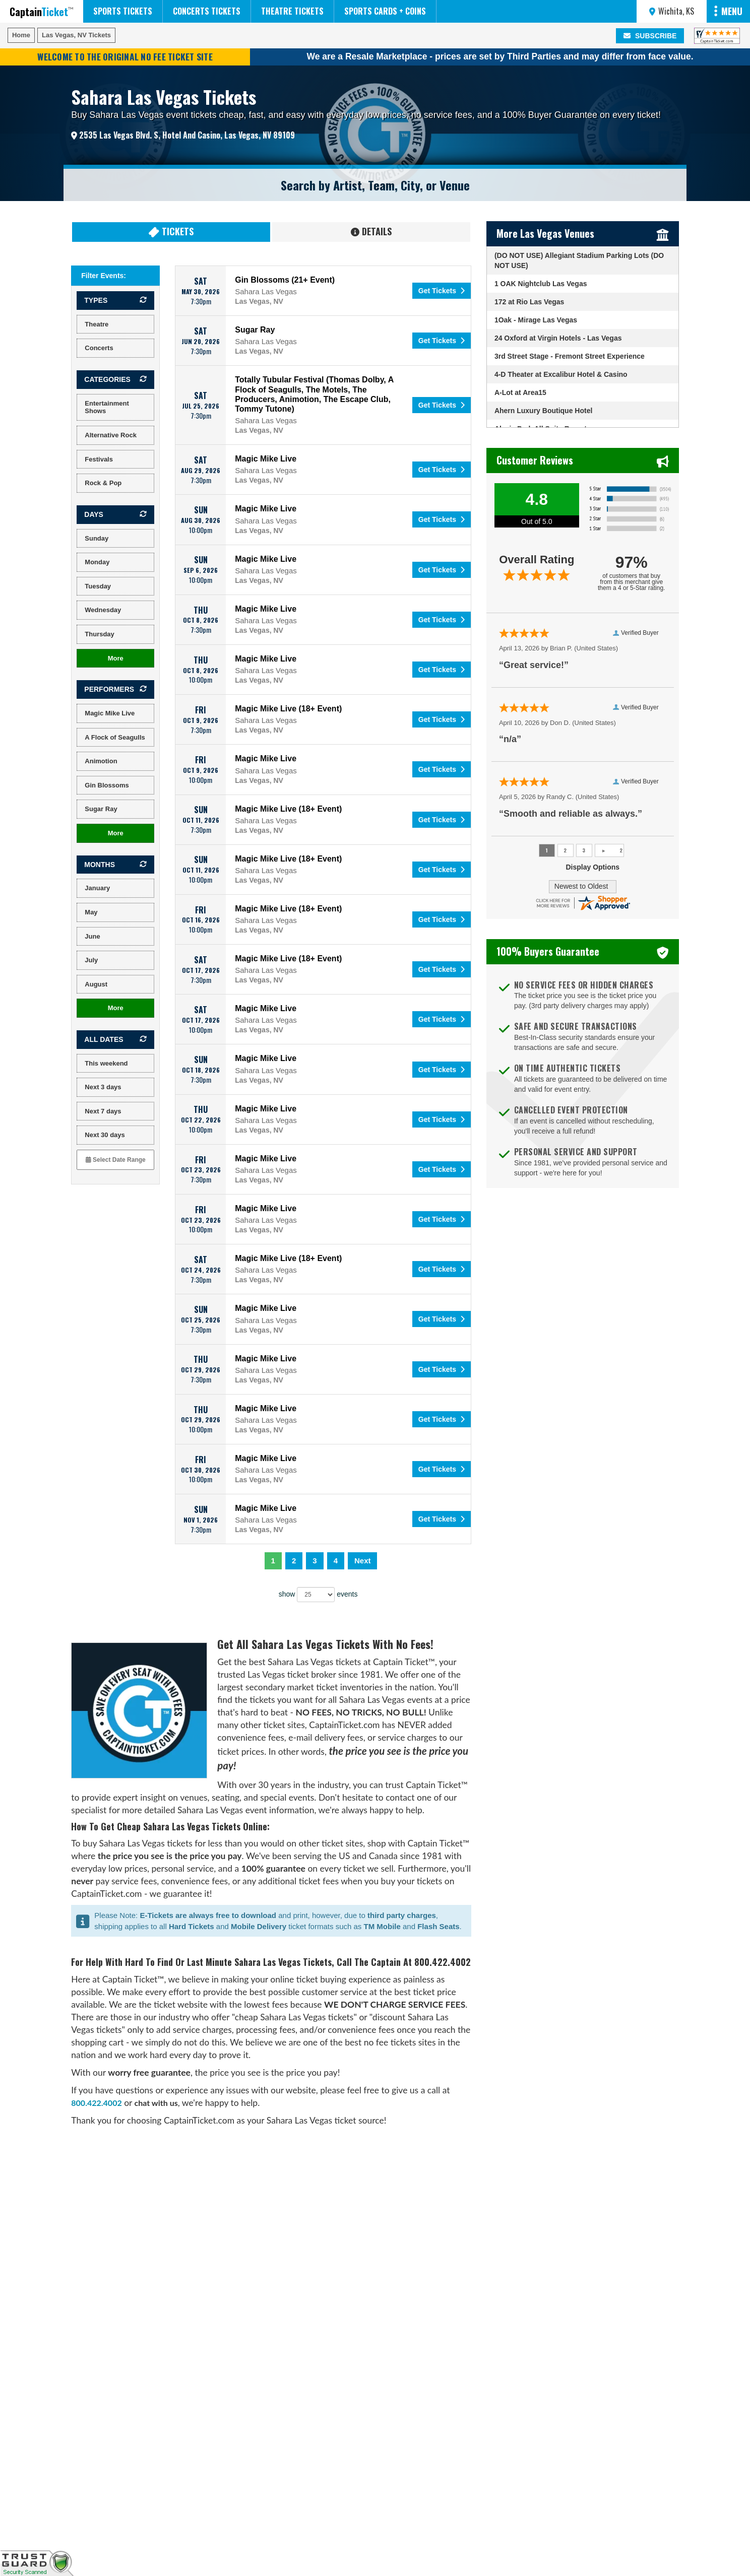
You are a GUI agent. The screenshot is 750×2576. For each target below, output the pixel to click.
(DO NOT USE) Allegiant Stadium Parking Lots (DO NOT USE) (579, 260)
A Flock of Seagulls (115, 737)
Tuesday (98, 586)
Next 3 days (103, 1087)
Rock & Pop (103, 483)
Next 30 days (105, 1135)
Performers (109, 689)
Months (99, 865)
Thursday (99, 634)
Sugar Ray (101, 809)
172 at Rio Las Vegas (529, 302)
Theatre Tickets (292, 11)
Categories (107, 379)
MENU (728, 11)
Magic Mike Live (110, 713)
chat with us (156, 2102)
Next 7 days (103, 1111)
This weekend (106, 1063)
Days (93, 514)
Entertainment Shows (107, 407)
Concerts (99, 348)
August (96, 984)
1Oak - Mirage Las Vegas (535, 320)
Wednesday (103, 610)
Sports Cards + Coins (385, 11)
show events (318, 1594)
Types (95, 300)
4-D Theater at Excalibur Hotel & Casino (561, 374)
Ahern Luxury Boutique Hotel (543, 411)
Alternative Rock (111, 435)
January (97, 888)
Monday (97, 562)
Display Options (592, 867)
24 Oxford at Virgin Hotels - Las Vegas (558, 338)
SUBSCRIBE (649, 36)
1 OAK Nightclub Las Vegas (540, 284)
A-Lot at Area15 (520, 392)
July (91, 960)
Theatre (96, 324)
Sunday (96, 538)
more (115, 658)
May (91, 912)
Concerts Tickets (206, 11)
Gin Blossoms (107, 785)
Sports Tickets (122, 11)
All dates (103, 1039)
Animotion (101, 761)
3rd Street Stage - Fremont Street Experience (569, 356)
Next (362, 1560)
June (92, 936)
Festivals (99, 459)
